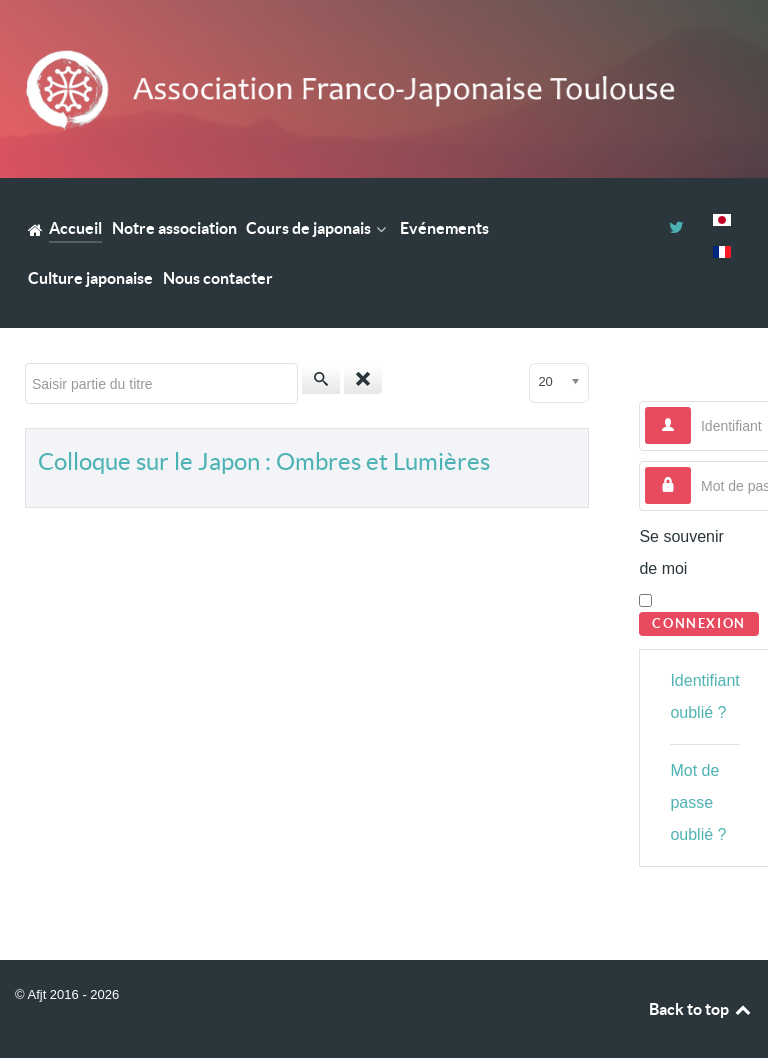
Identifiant (691, 407)
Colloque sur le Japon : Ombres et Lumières (264, 461)
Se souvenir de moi (681, 552)
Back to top (701, 1009)
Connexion (698, 623)
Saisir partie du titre (25, 363)
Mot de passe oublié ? (698, 802)
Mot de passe (691, 467)
